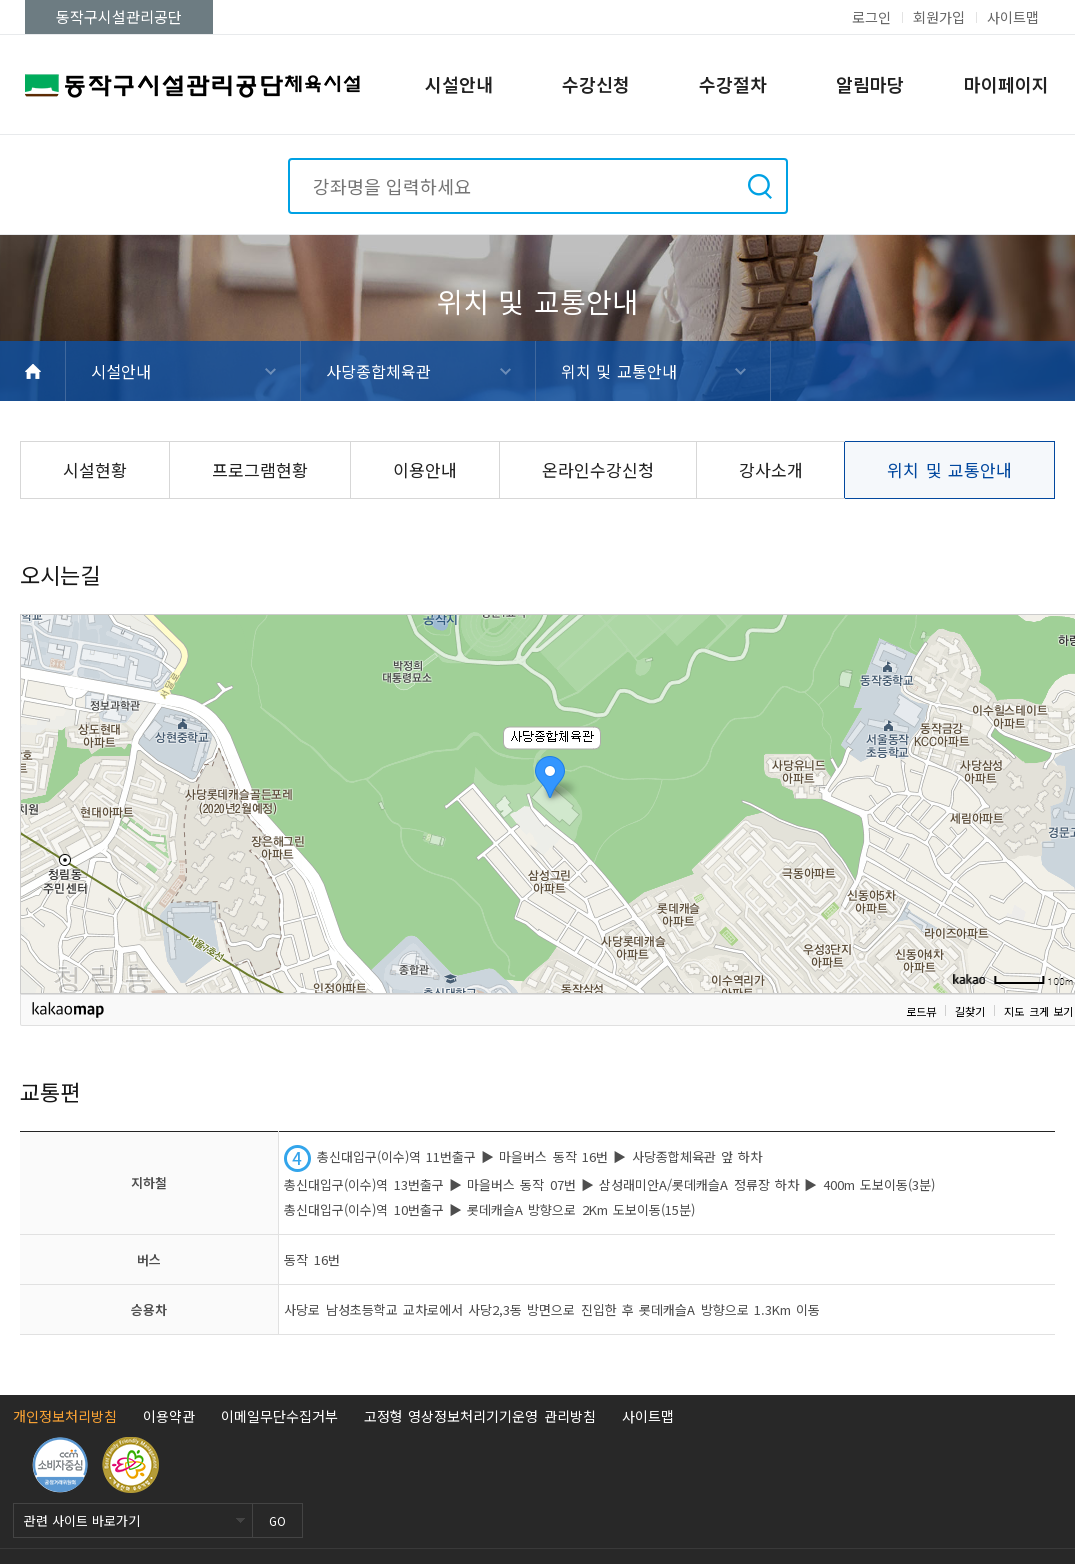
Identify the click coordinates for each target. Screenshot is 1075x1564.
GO (277, 1520)
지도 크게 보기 (1038, 1011)
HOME (33, 371)
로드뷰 (921, 1011)
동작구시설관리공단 (119, 16)
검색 (760, 186)
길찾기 (970, 1011)
